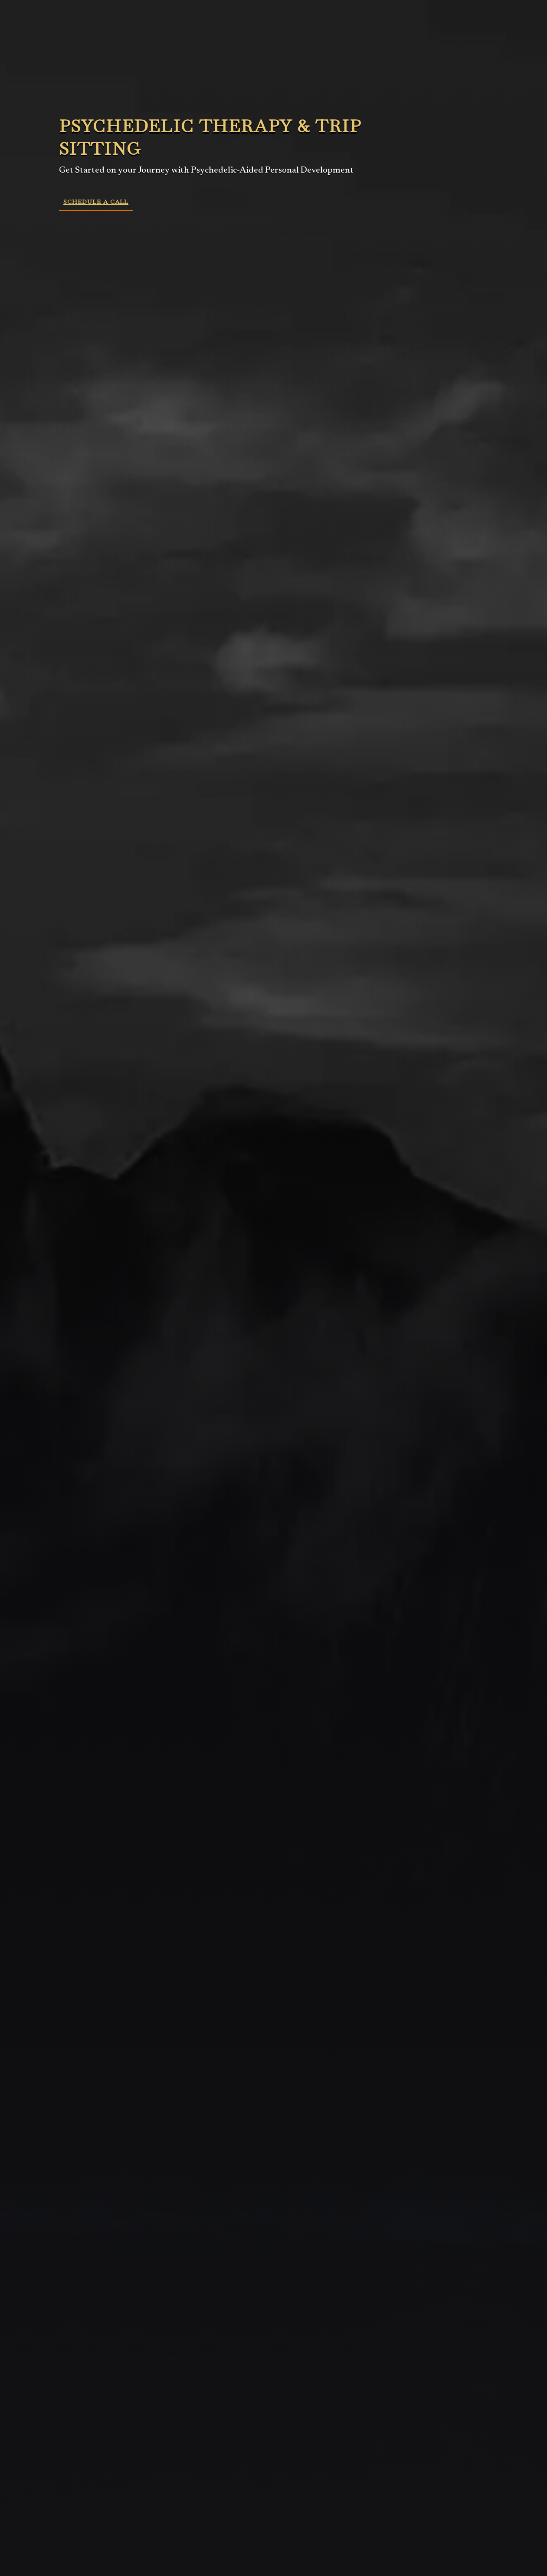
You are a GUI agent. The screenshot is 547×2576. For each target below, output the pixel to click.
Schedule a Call (95, 202)
